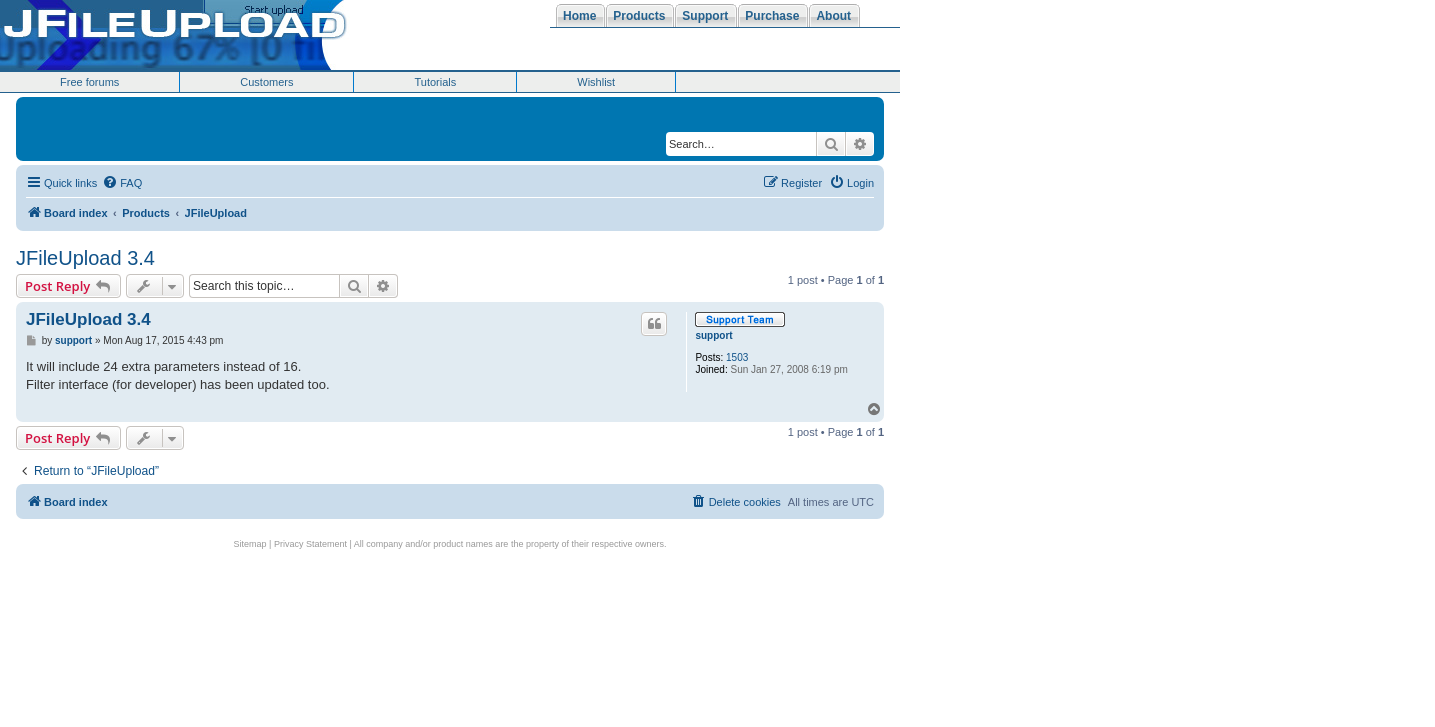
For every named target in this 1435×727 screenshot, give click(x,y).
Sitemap (250, 544)
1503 (737, 357)
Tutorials (435, 82)
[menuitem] (122, 183)
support (713, 335)
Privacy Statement (310, 544)
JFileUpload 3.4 (85, 258)
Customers (266, 82)
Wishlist (596, 82)
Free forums (89, 82)
